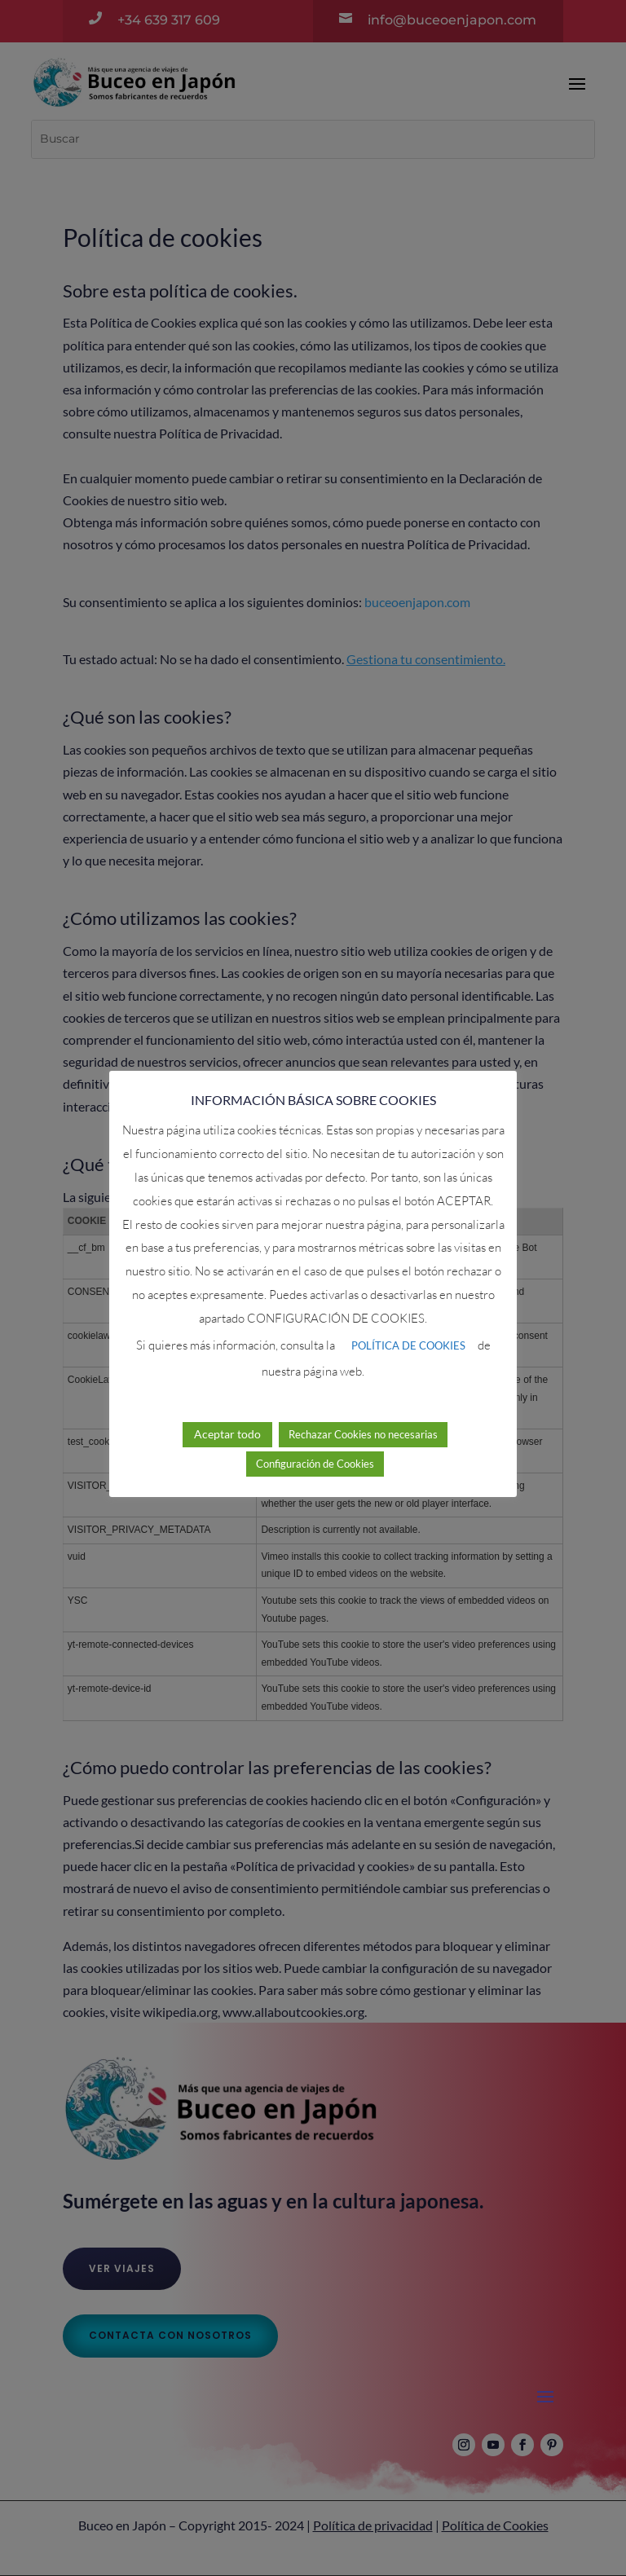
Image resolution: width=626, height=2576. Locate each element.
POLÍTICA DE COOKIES (408, 1323)
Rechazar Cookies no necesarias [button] (363, 1412)
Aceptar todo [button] (227, 1412)
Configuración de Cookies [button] (315, 1441)
